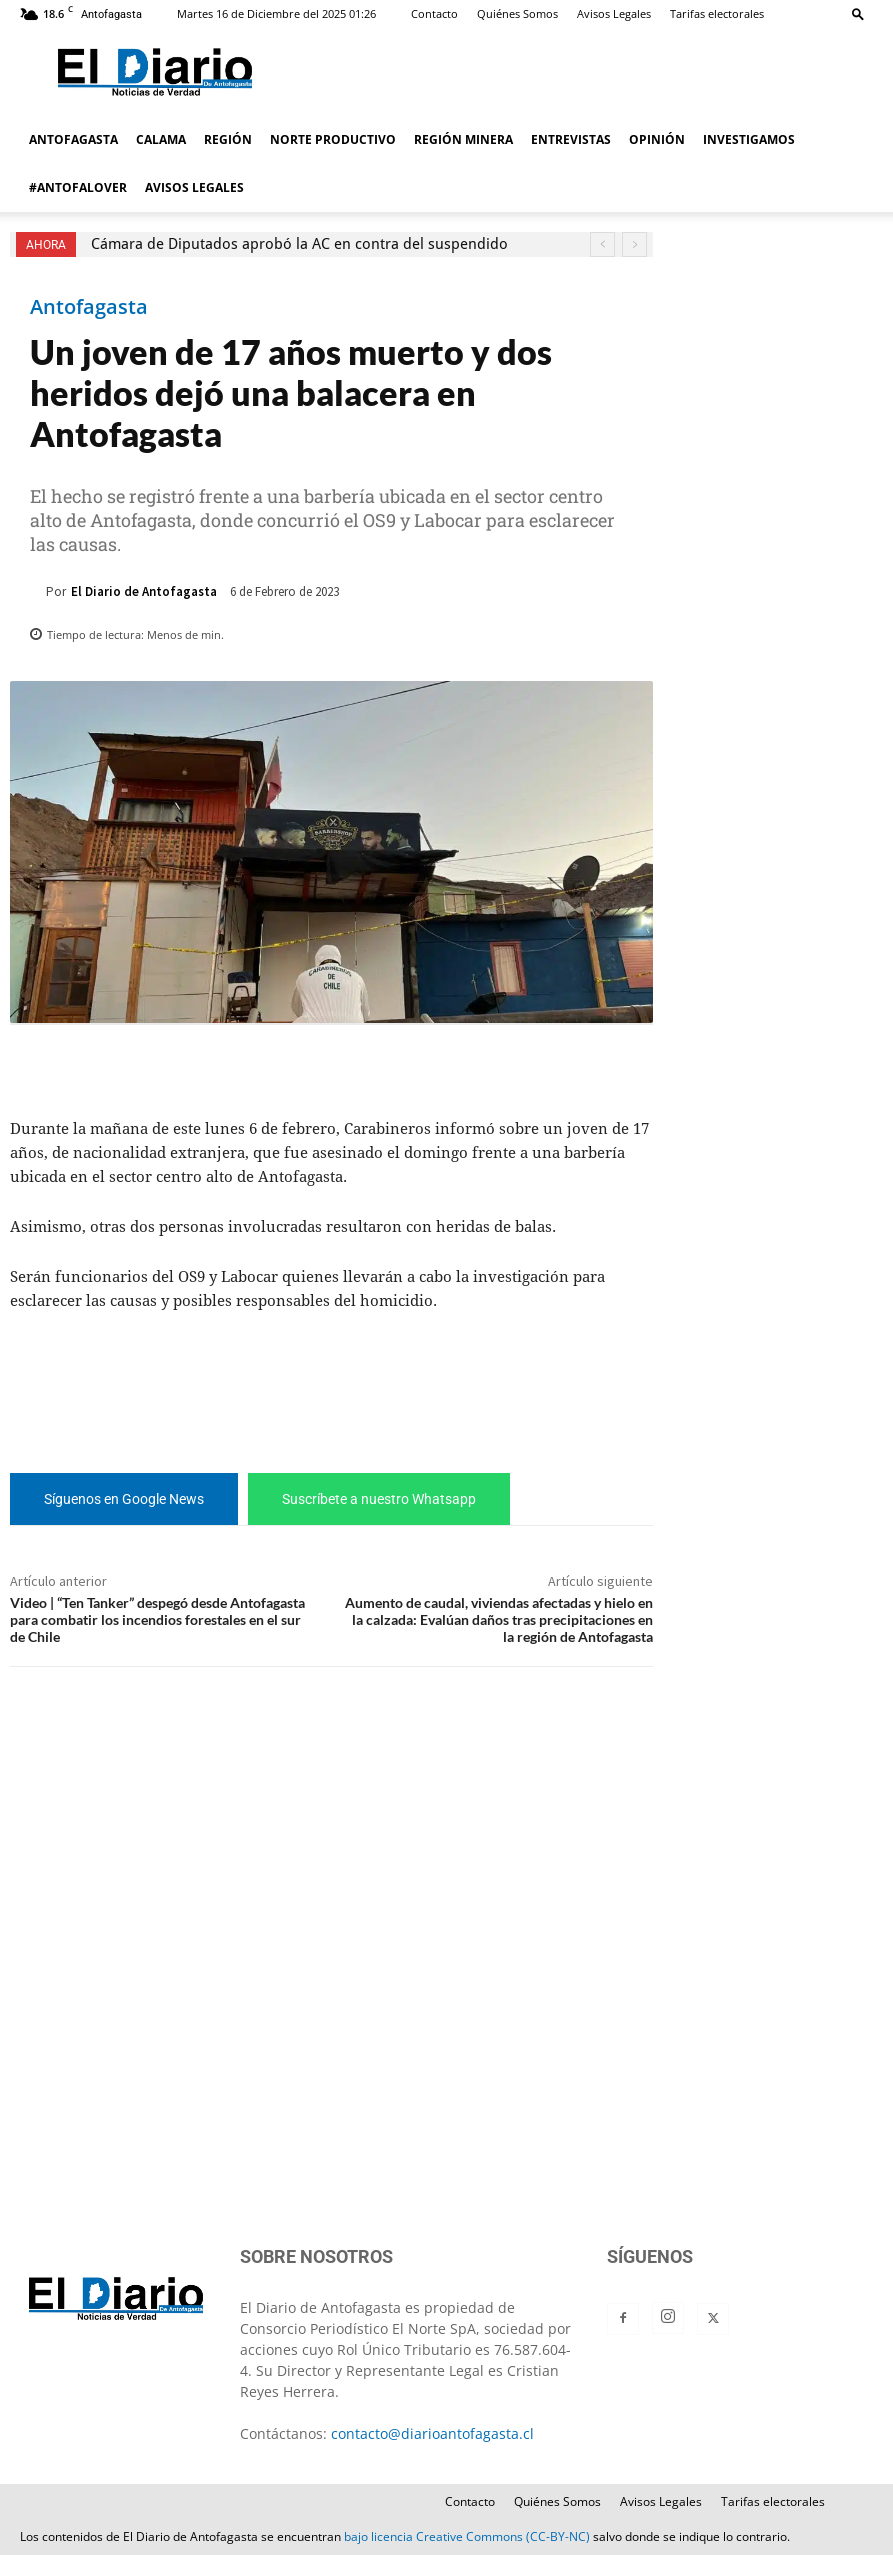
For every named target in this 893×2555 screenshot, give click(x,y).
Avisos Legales (614, 13)
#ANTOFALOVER (78, 187)
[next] (634, 244)
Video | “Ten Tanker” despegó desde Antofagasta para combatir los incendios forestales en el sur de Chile (157, 1619)
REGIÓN (228, 139)
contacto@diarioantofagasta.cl (432, 2433)
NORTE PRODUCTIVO (333, 139)
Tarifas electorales (717, 13)
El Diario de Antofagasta (144, 591)
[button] (858, 13)
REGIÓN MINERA (463, 139)
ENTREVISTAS (571, 139)
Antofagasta (89, 307)
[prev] (602, 244)
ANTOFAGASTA (73, 139)
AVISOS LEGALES (194, 187)
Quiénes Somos (517, 13)
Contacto (434, 13)
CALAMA (161, 139)
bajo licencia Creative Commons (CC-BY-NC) (467, 2536)
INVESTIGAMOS (749, 139)
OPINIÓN (657, 139)
